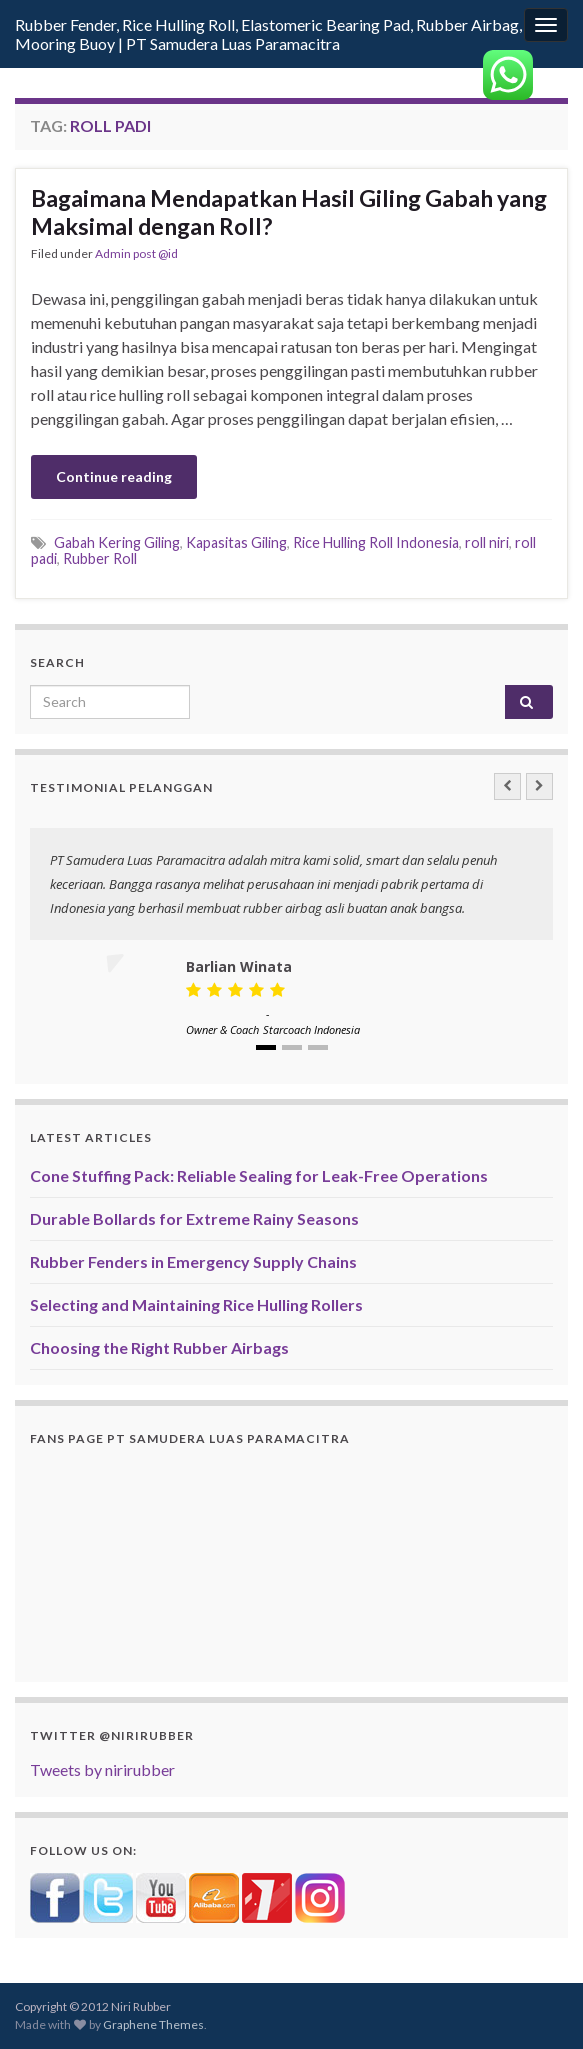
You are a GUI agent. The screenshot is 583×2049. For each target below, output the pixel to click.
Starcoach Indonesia (311, 1029)
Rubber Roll (100, 558)
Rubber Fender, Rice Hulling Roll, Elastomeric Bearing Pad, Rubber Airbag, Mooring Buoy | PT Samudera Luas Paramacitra (268, 34)
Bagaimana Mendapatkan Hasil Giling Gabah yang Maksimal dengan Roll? (289, 212)
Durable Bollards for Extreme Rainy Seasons (194, 1218)
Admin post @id (136, 253)
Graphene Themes (153, 2024)
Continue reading (114, 476)
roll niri (487, 542)
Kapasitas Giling (236, 542)
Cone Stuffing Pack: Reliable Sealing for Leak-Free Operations (259, 1175)
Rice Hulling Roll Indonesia (376, 542)
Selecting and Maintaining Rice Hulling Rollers (196, 1304)
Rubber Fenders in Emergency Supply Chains (193, 1261)
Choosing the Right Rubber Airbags (159, 1347)
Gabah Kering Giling (117, 542)
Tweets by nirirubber (102, 1769)
